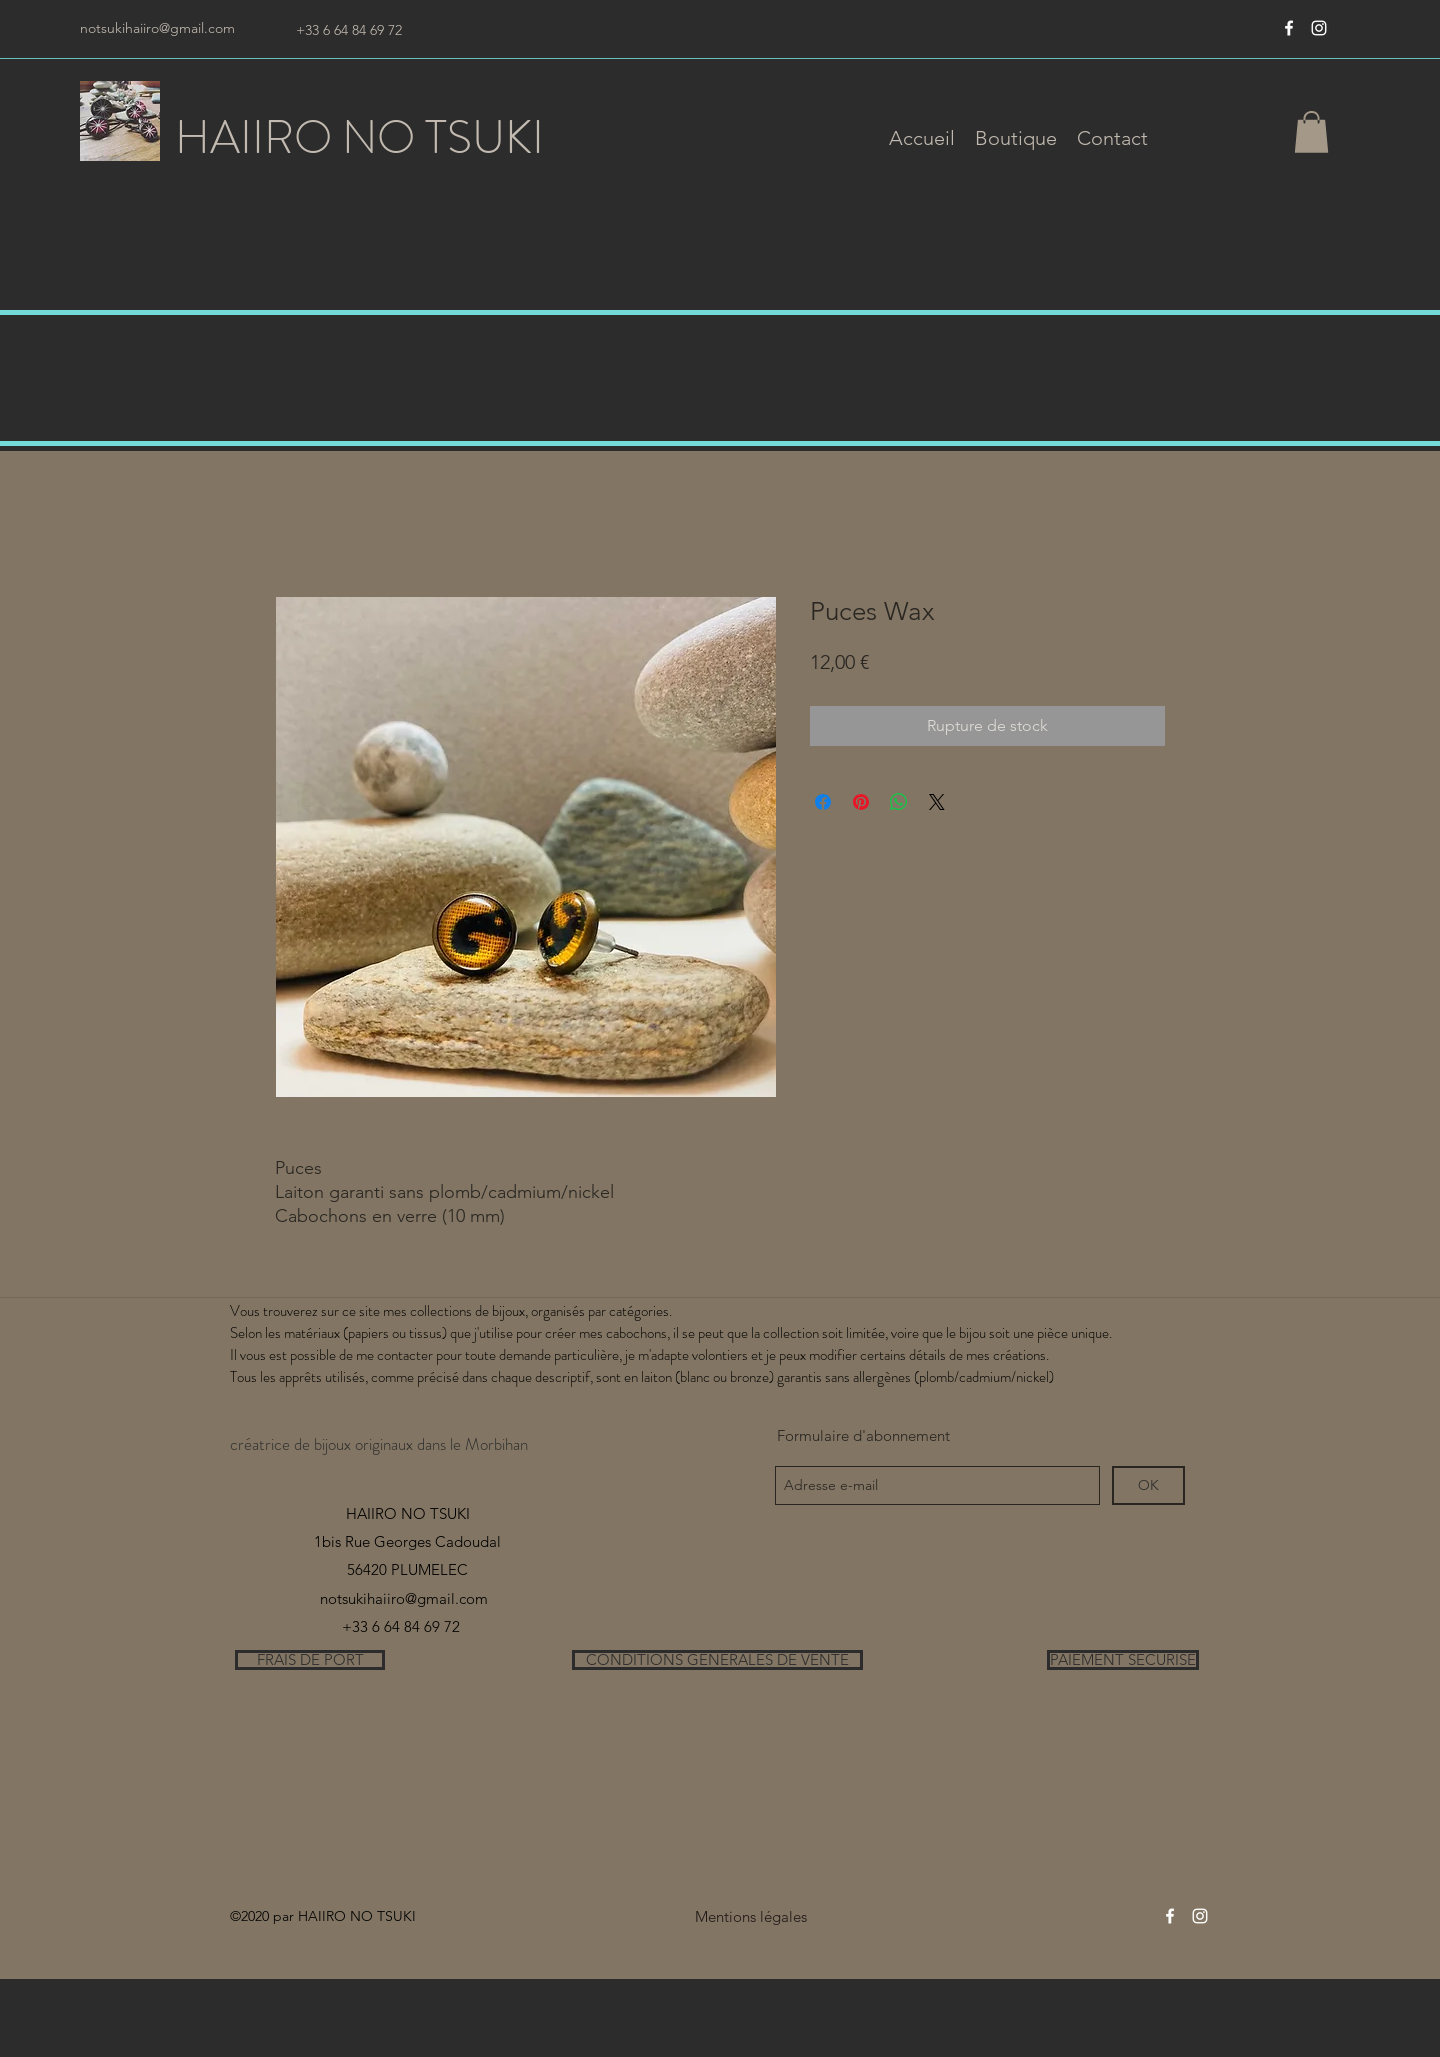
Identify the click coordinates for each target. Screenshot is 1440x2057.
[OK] (1148, 1485)
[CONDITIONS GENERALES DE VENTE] (717, 1660)
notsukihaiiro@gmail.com (157, 28)
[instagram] (1319, 28)
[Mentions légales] (750, 1916)
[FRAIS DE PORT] (310, 1660)
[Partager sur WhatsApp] (899, 802)
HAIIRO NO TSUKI (359, 137)
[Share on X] (937, 802)
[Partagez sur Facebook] (823, 802)
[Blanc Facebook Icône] (1289, 28)
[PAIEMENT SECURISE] (1123, 1660)
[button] (1016, 138)
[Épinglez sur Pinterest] (861, 802)
